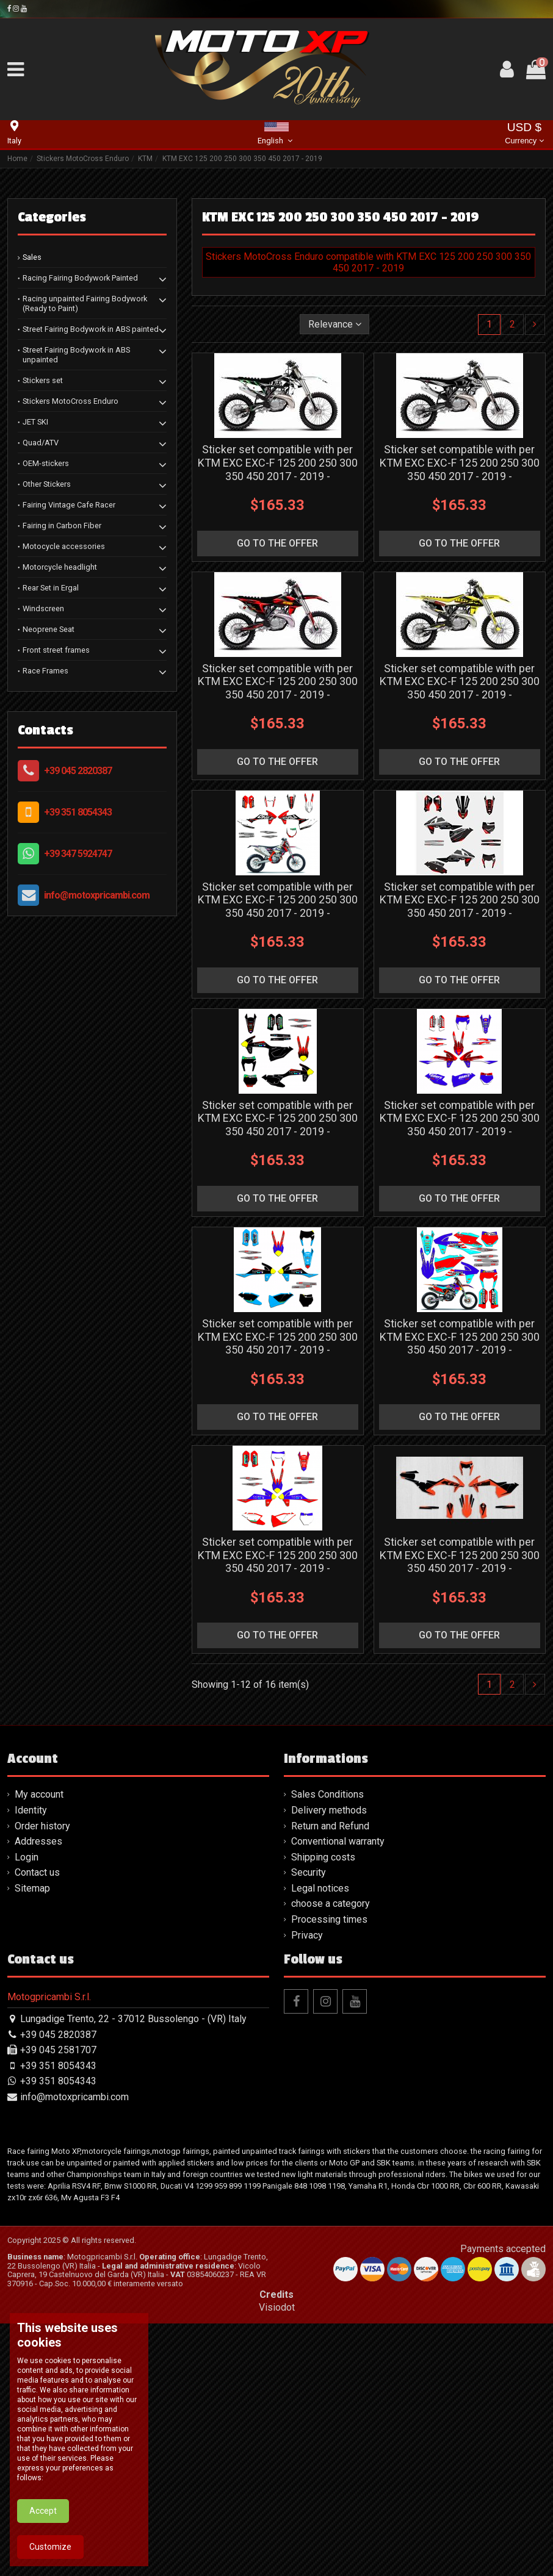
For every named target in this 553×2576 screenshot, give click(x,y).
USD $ (524, 134)
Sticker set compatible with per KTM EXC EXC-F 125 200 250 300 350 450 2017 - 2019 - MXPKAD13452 (278, 1561)
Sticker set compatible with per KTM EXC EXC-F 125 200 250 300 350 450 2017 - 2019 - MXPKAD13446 (278, 906)
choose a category (330, 1903)
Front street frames (56, 650)
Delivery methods (329, 1810)
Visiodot (277, 2307)
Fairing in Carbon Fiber (62, 525)
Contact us (37, 1872)
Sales (32, 257)
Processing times (329, 1919)
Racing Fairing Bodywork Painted (80, 277)
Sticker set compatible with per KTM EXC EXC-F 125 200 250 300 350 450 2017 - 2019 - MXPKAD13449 (460, 1125)
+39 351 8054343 (78, 812)
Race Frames (45, 670)
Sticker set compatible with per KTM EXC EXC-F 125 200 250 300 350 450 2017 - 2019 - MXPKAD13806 (460, 1561)
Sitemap (32, 1888)
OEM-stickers (46, 463)
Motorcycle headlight (60, 567)
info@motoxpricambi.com (97, 895)
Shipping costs (323, 1857)
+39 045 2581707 (58, 2050)
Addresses (38, 1841)
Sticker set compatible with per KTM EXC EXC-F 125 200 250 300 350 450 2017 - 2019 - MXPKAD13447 (460, 906)
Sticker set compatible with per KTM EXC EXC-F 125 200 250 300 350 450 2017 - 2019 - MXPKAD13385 (278, 688)
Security (308, 1872)
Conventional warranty (338, 1841)
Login (26, 1857)
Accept (43, 2550)
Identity (31, 1810)
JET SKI (35, 421)
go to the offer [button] (277, 543)
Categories (52, 217)
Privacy (307, 1935)
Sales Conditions (327, 1794)
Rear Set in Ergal (51, 587)
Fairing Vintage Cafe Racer (69, 504)
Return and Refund (330, 1826)
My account (39, 1794)
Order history (42, 1826)
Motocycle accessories (64, 546)
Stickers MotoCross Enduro (70, 401)
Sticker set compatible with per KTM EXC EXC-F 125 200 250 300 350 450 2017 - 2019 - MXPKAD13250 (278, 469)
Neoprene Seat (48, 629)
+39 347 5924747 (78, 853)
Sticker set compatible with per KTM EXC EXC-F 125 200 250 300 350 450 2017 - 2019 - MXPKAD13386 (460, 688)
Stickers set (43, 380)
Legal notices (320, 1888)
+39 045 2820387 (78, 771)
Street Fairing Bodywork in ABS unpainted (76, 354)
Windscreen (43, 608)
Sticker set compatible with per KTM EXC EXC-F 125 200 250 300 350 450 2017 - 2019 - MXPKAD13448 (278, 1125)
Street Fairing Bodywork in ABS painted (91, 329)
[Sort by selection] (335, 324)
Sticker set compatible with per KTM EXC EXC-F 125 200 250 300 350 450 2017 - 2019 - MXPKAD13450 (278, 1343)
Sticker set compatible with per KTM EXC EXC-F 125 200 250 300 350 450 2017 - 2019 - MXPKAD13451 (460, 1343)
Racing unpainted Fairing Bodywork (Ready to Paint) (85, 303)
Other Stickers (47, 484)
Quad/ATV (41, 442)
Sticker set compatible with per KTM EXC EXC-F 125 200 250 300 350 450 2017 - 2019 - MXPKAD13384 (460, 469)
